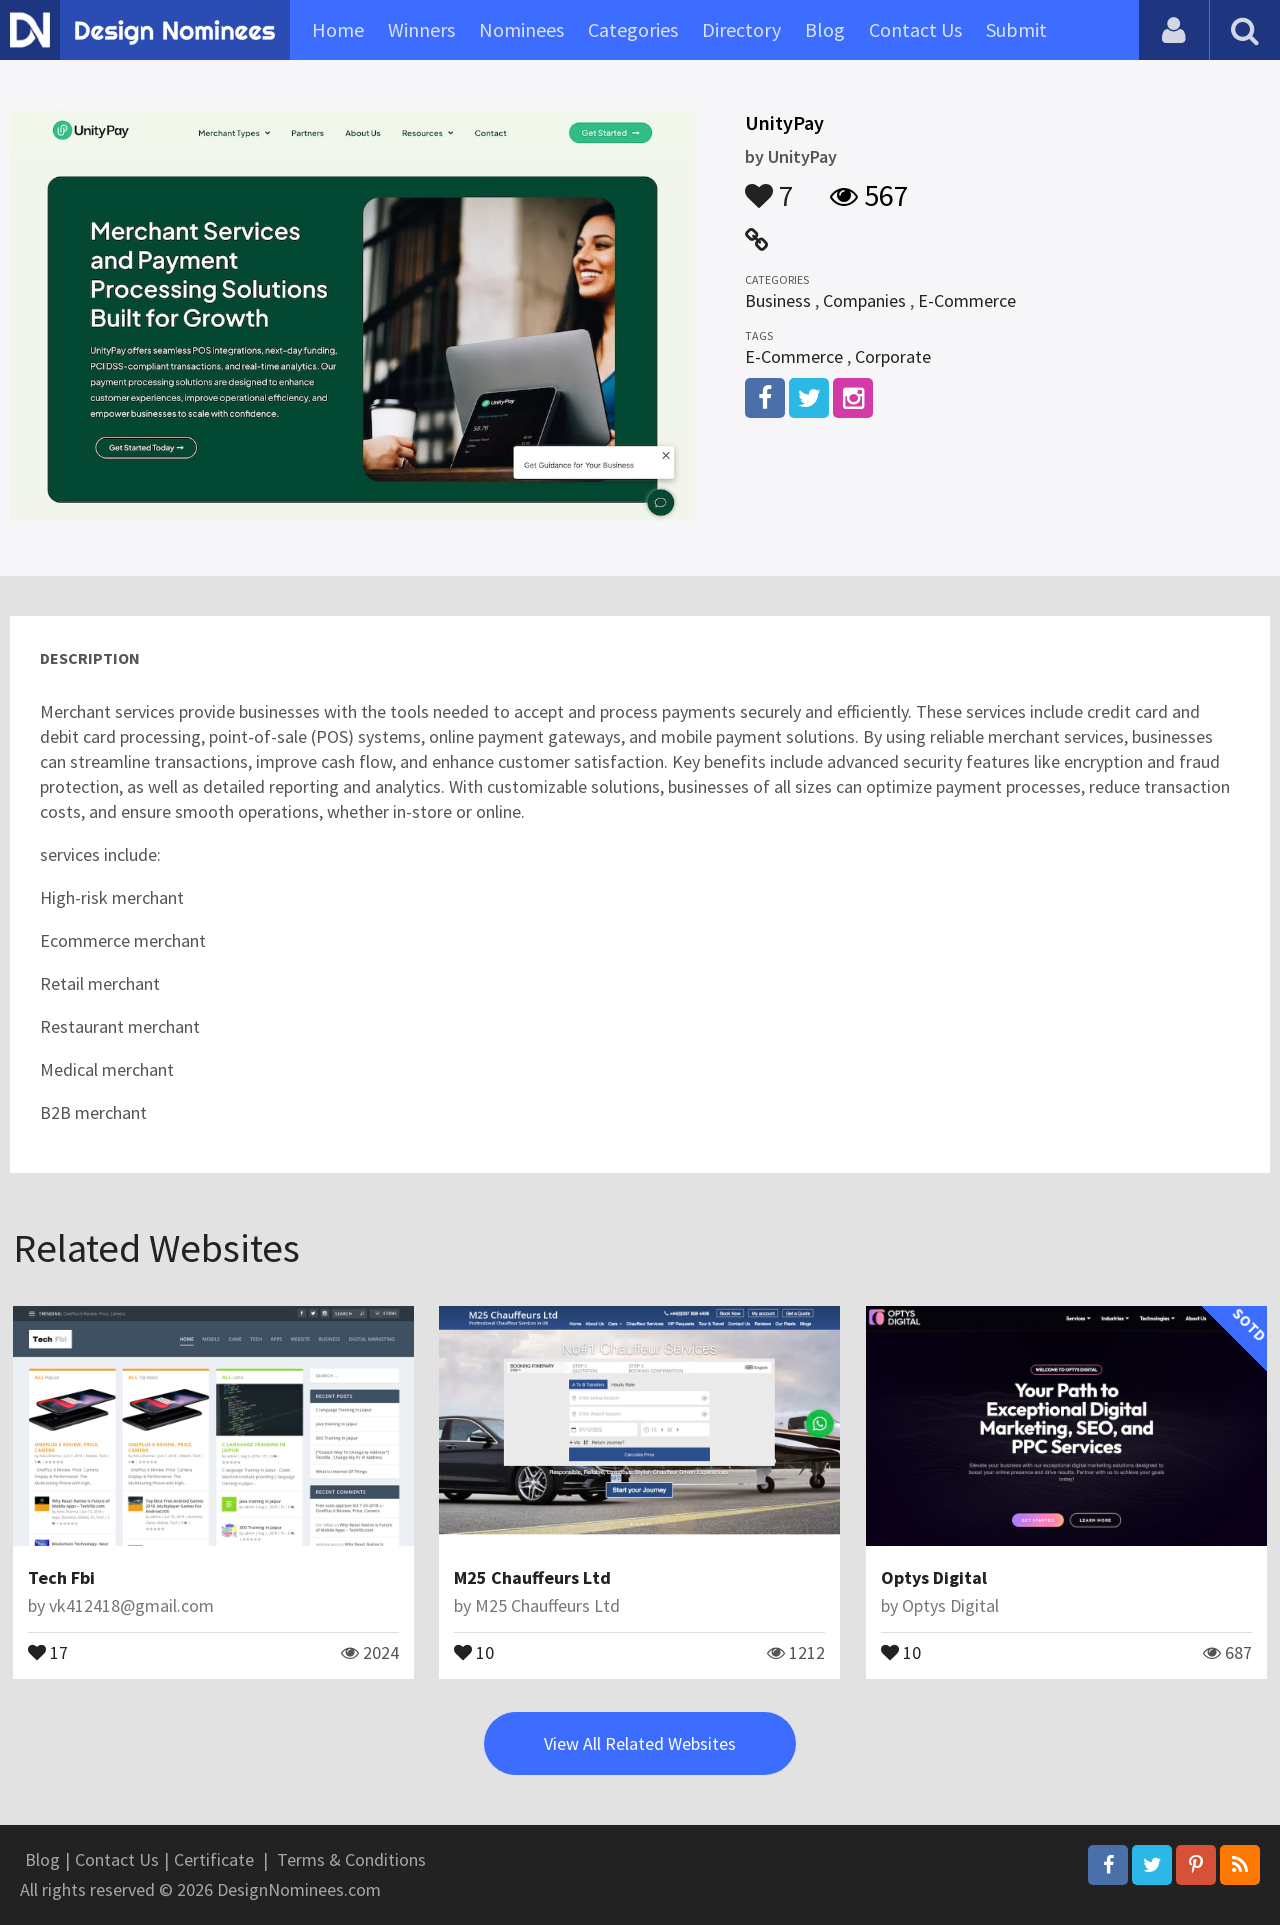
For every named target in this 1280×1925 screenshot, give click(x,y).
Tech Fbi (61, 1577)
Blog (825, 29)
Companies (864, 300)
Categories (633, 29)
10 (474, 1651)
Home (338, 29)
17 (48, 1651)
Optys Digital (934, 1577)
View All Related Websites (640, 1743)
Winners (421, 29)
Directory (741, 29)
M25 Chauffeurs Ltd (532, 1577)
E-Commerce (967, 300)
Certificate (214, 1859)
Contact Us (915, 29)
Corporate (893, 356)
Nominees (521, 29)
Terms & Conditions (351, 1859)
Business (778, 300)
